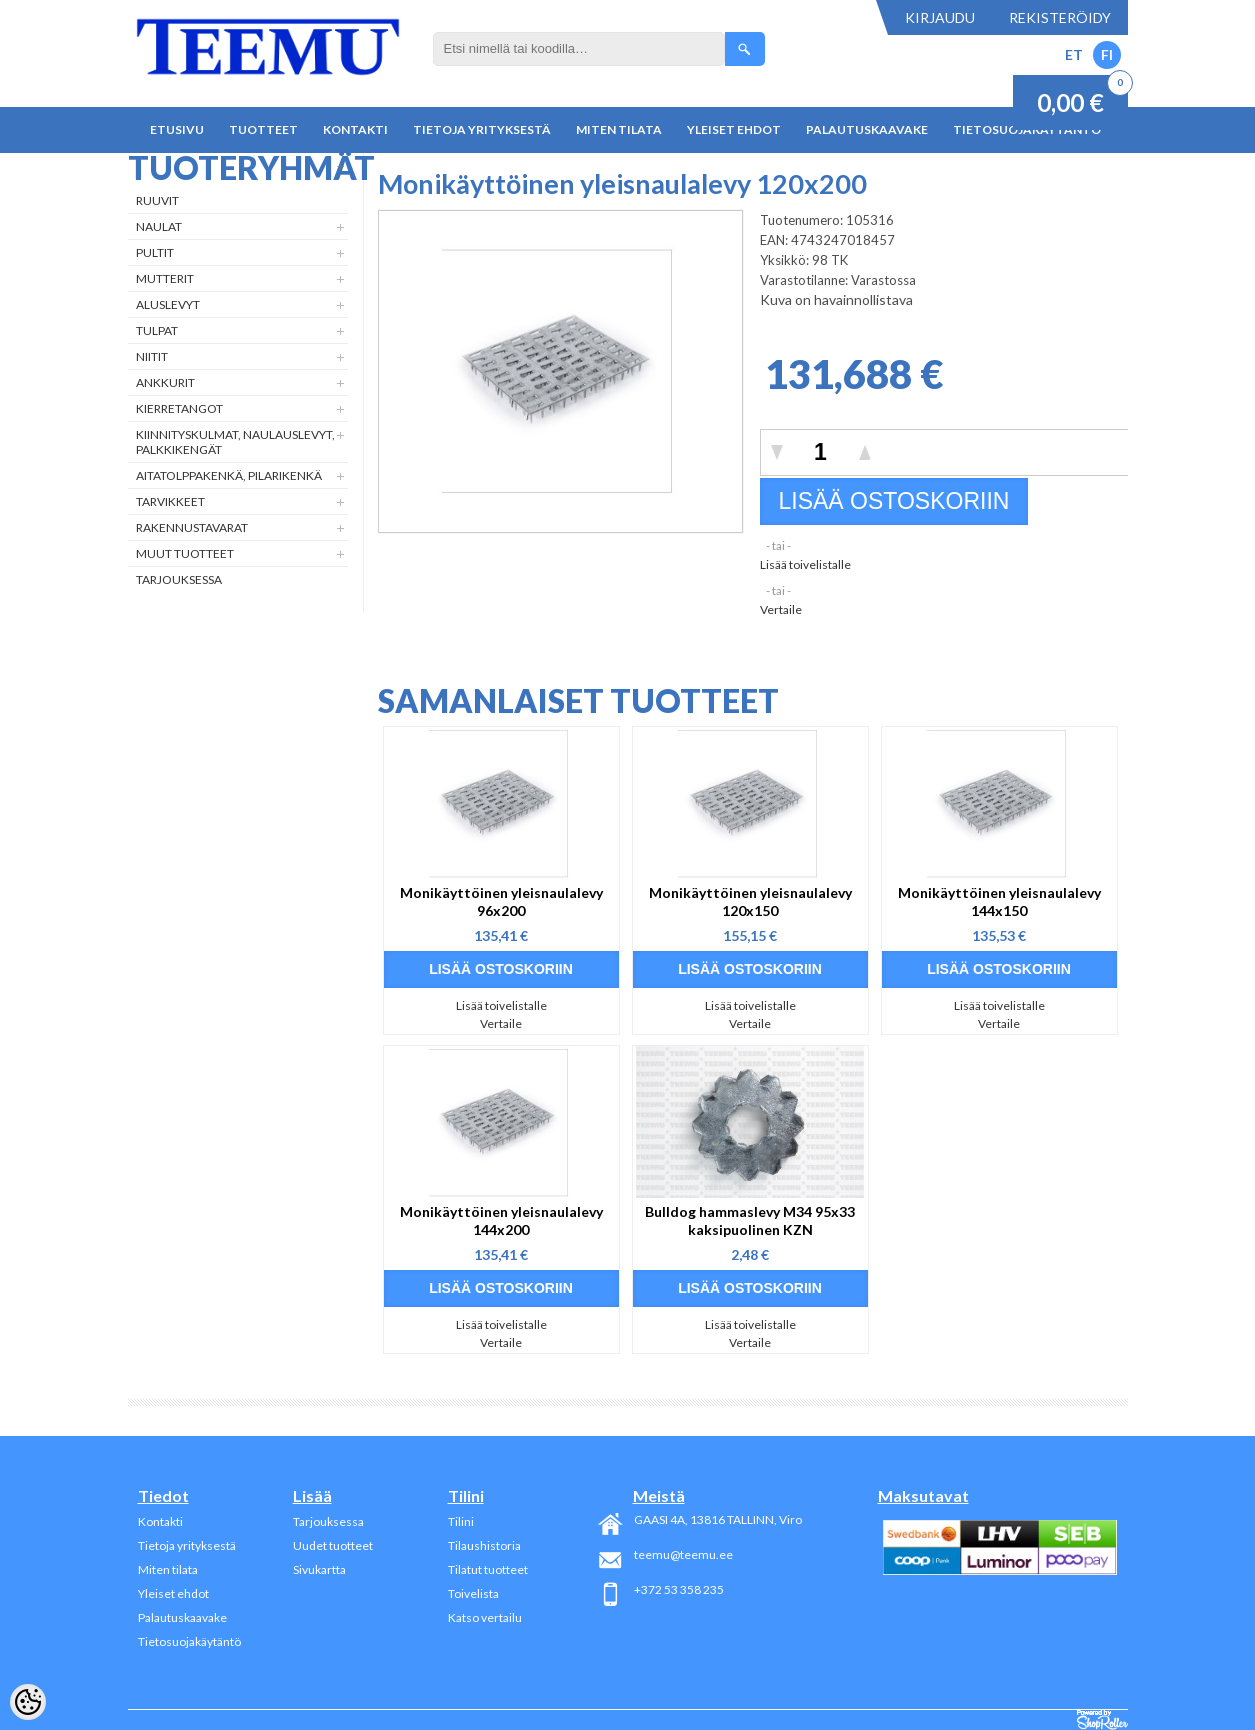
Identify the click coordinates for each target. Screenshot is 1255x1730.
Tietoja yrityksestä (482, 129)
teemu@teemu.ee (683, 1554)
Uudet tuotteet (333, 1545)
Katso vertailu (485, 1617)
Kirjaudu (940, 17)
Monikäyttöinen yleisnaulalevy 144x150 (999, 901)
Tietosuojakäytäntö (189, 1641)
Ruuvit (157, 200)
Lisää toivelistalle (805, 564)
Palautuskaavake (867, 129)
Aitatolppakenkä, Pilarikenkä (229, 475)
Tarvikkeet (170, 501)
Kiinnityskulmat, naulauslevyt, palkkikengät (235, 442)
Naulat (159, 226)
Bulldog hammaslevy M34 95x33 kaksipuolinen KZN (750, 1220)
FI (1107, 54)
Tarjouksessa (179, 579)
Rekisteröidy (1060, 17)
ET (1074, 54)
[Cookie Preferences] (28, 1702)
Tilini (461, 1521)
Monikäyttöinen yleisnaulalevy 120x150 (750, 901)
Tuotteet (263, 129)
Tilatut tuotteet (488, 1569)
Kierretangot (179, 408)
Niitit (152, 356)
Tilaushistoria (484, 1545)
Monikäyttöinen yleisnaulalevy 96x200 (501, 901)
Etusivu (177, 129)
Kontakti (355, 129)
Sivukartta (319, 1569)
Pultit (155, 252)
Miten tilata (619, 129)
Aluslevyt (168, 304)
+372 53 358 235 (679, 1589)
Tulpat (157, 330)
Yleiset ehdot (734, 129)
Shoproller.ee (1102, 1720)
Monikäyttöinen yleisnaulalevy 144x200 (501, 1220)
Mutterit (165, 278)
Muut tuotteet (185, 553)
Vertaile (781, 609)
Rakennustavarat (192, 527)
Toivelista (473, 1593)
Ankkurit (165, 382)
